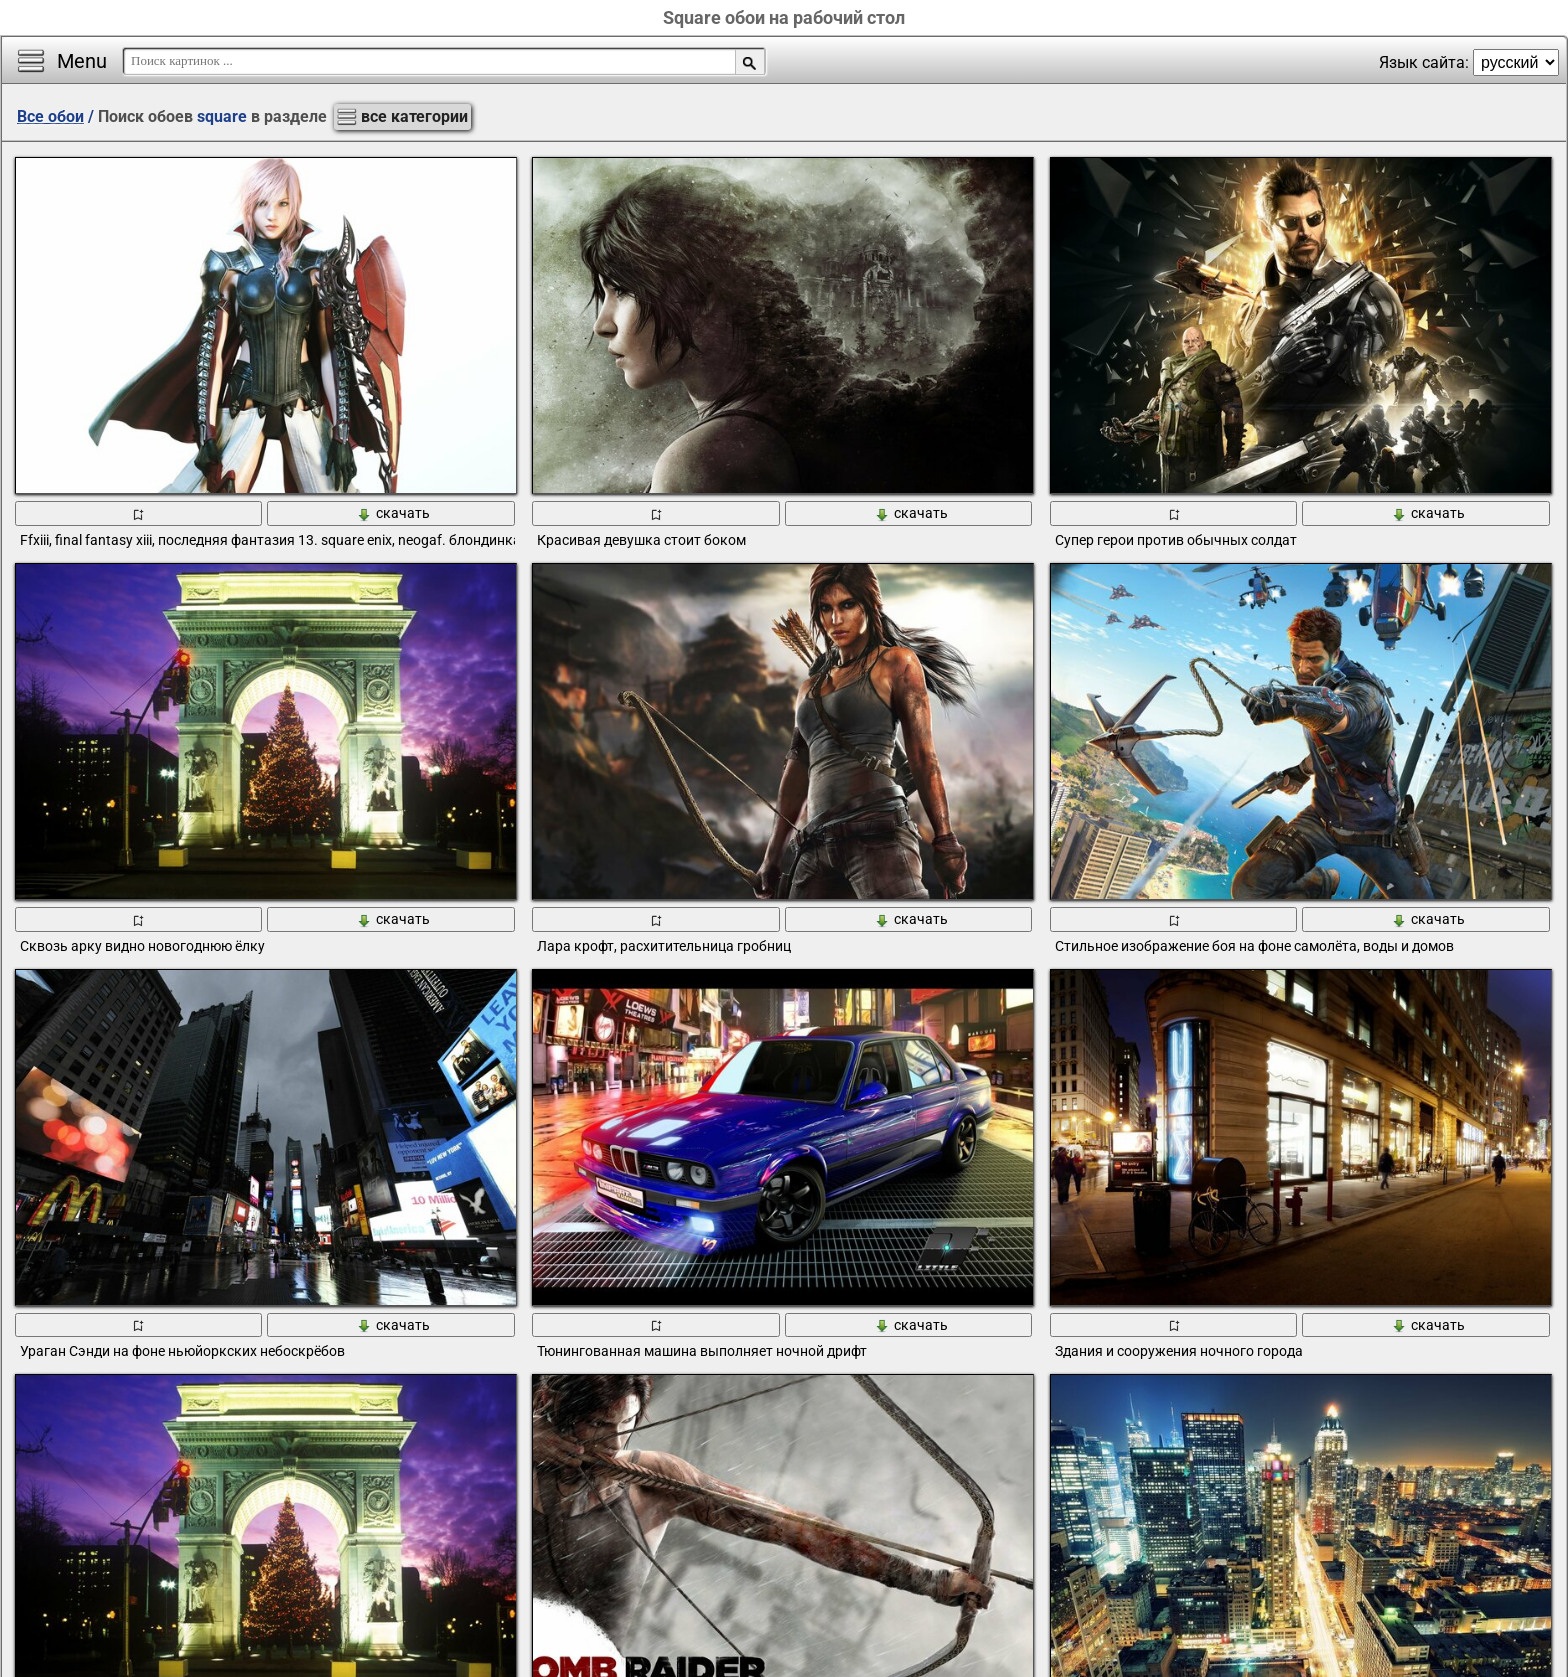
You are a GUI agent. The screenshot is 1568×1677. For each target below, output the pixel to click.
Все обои (50, 116)
